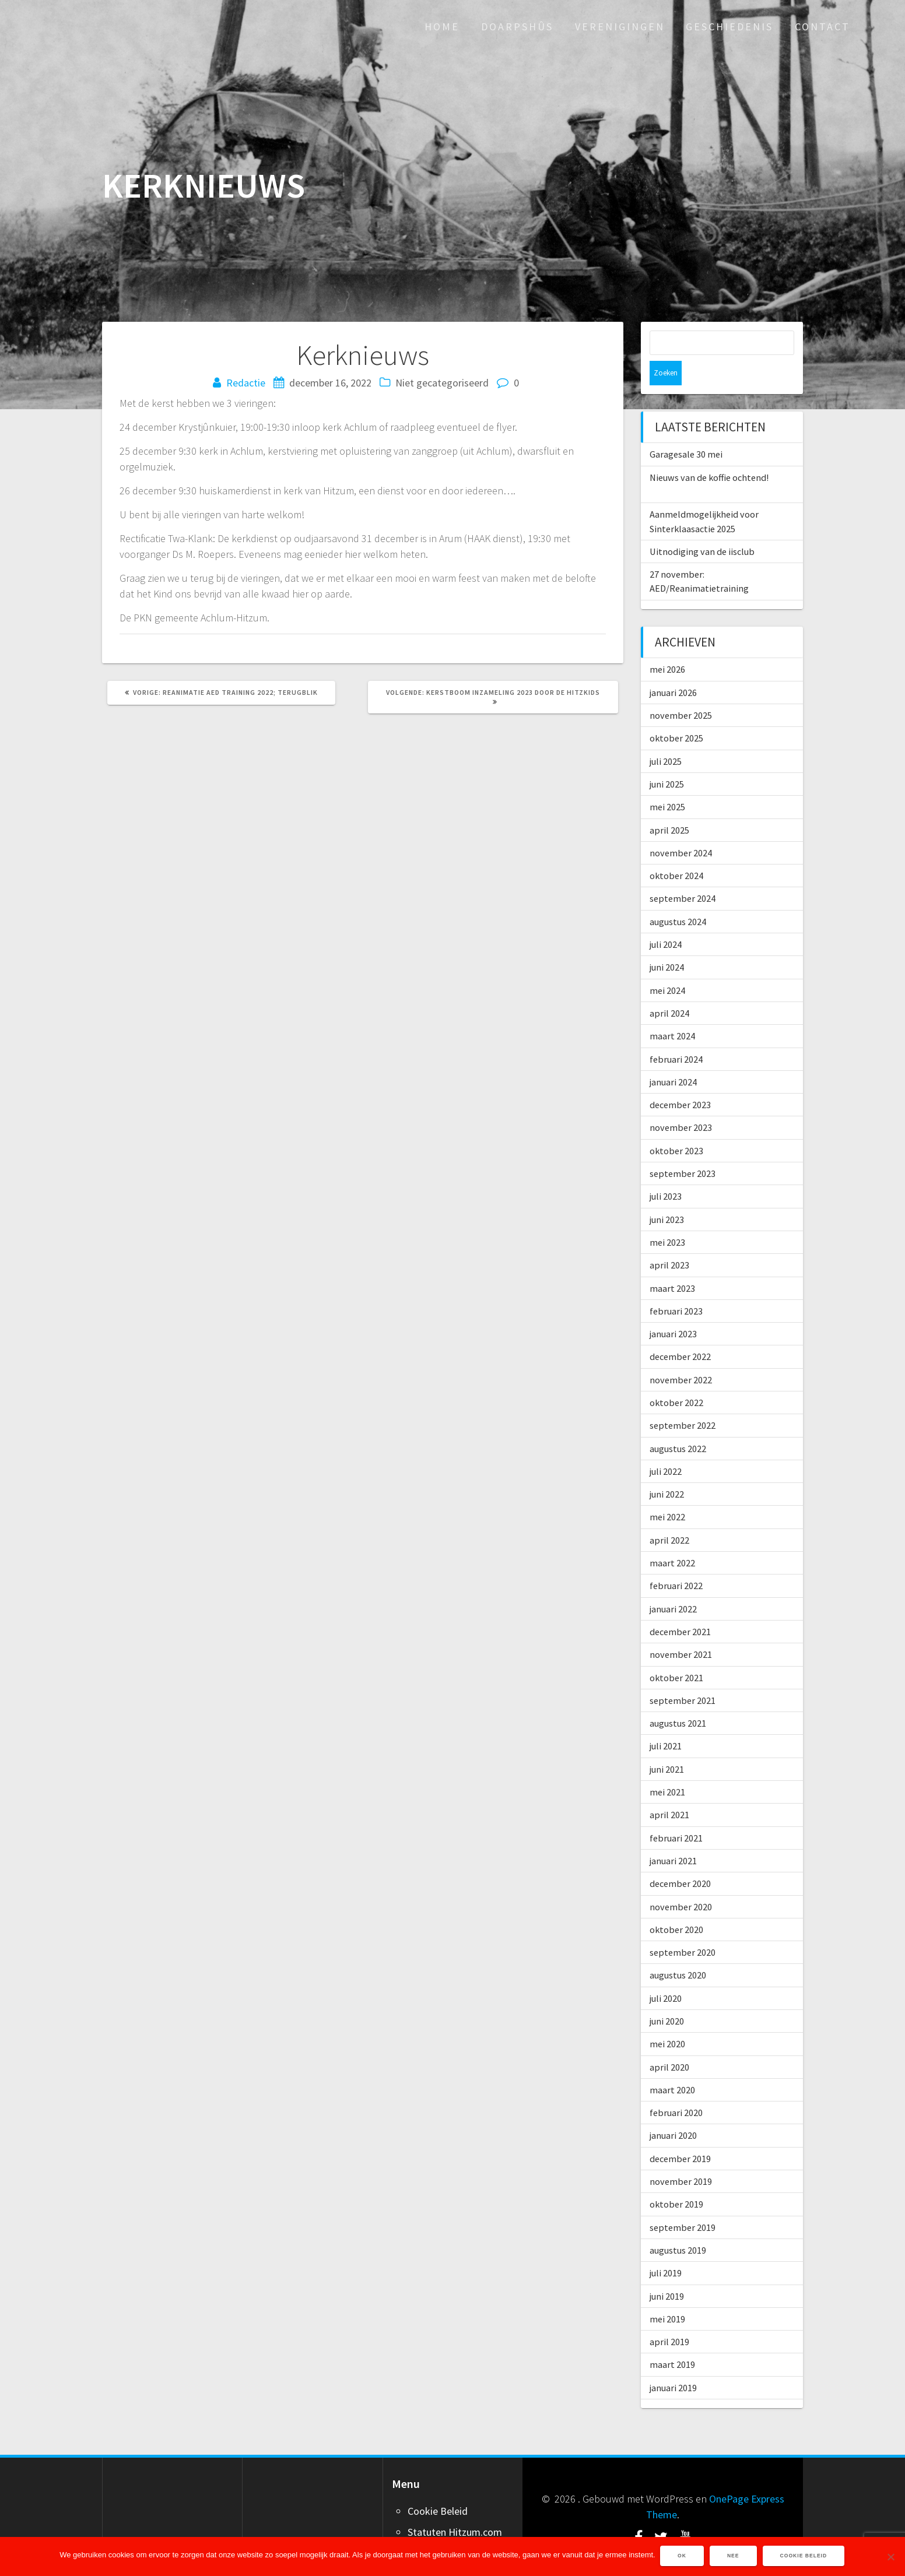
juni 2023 (667, 1195)
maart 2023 (672, 1264)
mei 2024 (667, 966)
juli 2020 (666, 1974)
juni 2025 (667, 759)
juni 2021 (667, 1745)
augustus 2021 (678, 1699)
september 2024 (682, 874)
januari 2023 (673, 1309)
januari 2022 (673, 1584)
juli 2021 (666, 1721)
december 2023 (680, 1080)
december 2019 (680, 2134)
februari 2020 (676, 2088)
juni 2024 (667, 942)
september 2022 (682, 1401)
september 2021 (682, 1676)
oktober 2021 (676, 1653)
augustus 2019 (678, 2225)
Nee (734, 2557)
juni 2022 (667, 1469)
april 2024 (669, 988)
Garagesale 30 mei (686, 429)
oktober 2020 (676, 1905)
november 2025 (681, 691)
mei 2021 (667, 1767)
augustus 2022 (678, 1424)
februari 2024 (676, 1035)
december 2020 (680, 1859)
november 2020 (681, 1882)
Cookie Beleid (438, 2486)
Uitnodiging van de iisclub (702, 527)
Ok (683, 2557)
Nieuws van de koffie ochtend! (709, 453)
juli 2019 (666, 2248)
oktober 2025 (676, 713)
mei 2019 (667, 2294)
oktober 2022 (676, 1378)
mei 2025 (667, 782)
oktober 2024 (676, 851)
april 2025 (669, 805)
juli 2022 (666, 1447)
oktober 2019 (676, 2179)
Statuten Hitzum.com (455, 2507)
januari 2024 (673, 1057)
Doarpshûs (517, 26)
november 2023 (681, 1103)
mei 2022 (667, 1492)
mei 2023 (667, 1218)
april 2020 (669, 2042)
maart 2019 (672, 2340)
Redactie (245, 382)
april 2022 (669, 1515)
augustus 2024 (678, 897)
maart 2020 (672, 2065)
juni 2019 (667, 2272)
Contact (822, 26)
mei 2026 (667, 645)
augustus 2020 (678, 1950)
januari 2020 (673, 2111)
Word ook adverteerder (459, 2528)
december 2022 (680, 1332)
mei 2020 (667, 2019)
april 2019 (669, 2317)
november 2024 (681, 828)
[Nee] (890, 2557)
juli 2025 (666, 737)
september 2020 (682, 1928)
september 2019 (682, 2203)
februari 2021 (676, 1813)
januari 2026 (673, 668)
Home (442, 26)
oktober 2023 (676, 1126)
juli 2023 (666, 1172)
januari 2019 (673, 2363)
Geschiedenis (729, 26)
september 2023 (682, 1149)
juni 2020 (667, 1996)
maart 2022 (672, 1538)
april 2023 (669, 1240)
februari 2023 (676, 1286)
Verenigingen (620, 26)
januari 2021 (673, 1836)
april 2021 (669, 1790)
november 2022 (681, 1355)
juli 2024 (666, 920)
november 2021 (681, 1630)
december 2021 (680, 1607)
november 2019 (681, 2157)
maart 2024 (672, 1011)
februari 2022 (676, 1561)
